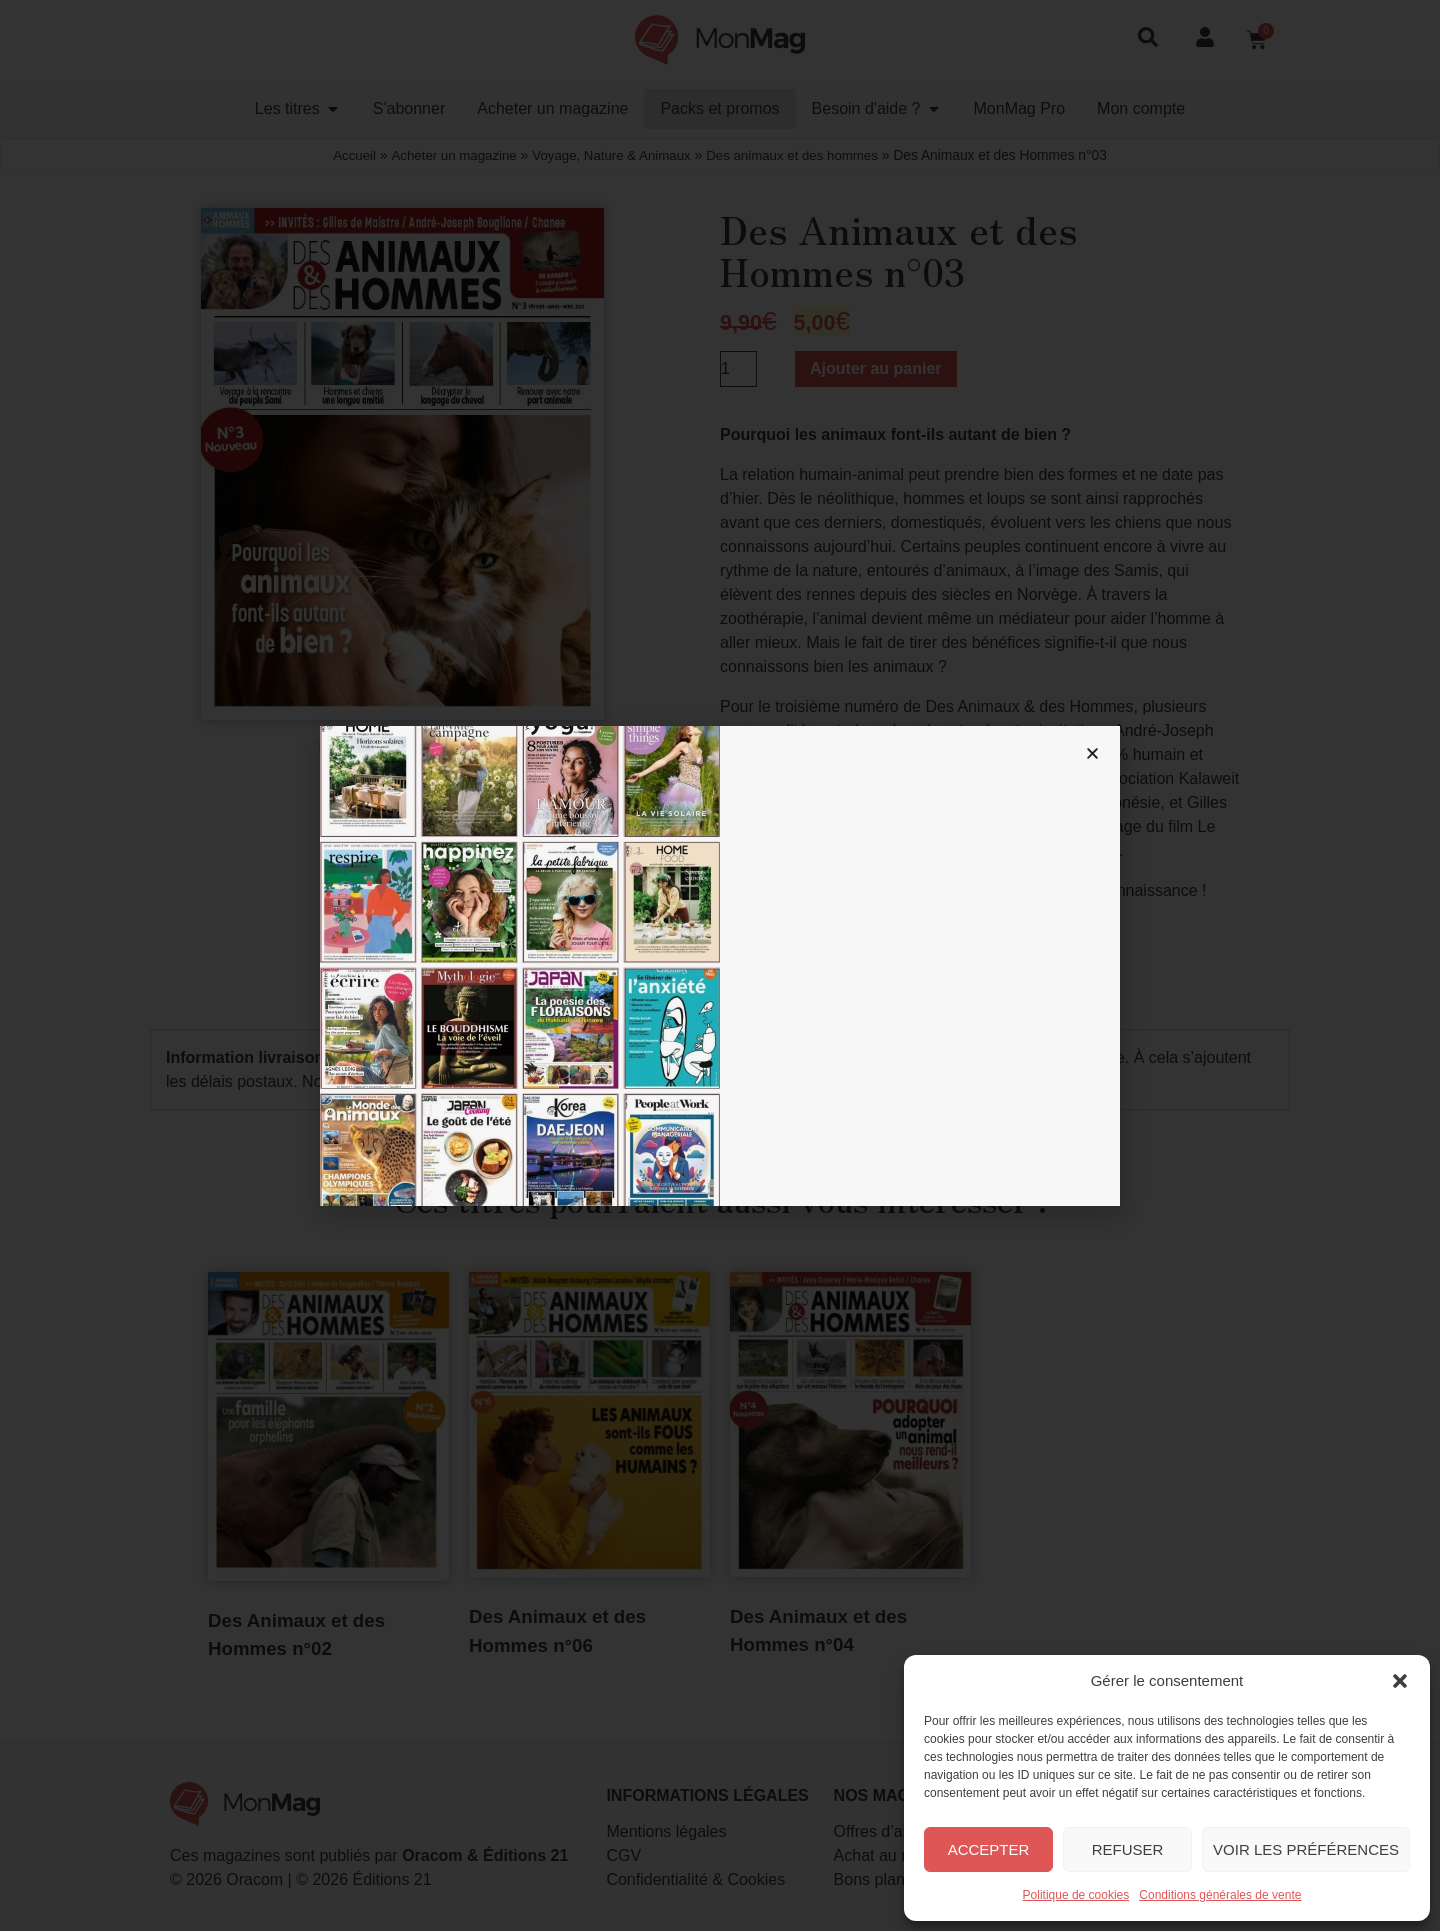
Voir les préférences (1306, 1849)
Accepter (989, 1849)
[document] (720, 965)
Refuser (1128, 1849)
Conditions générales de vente (1220, 1895)
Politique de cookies (1076, 1895)
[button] (1400, 1681)
